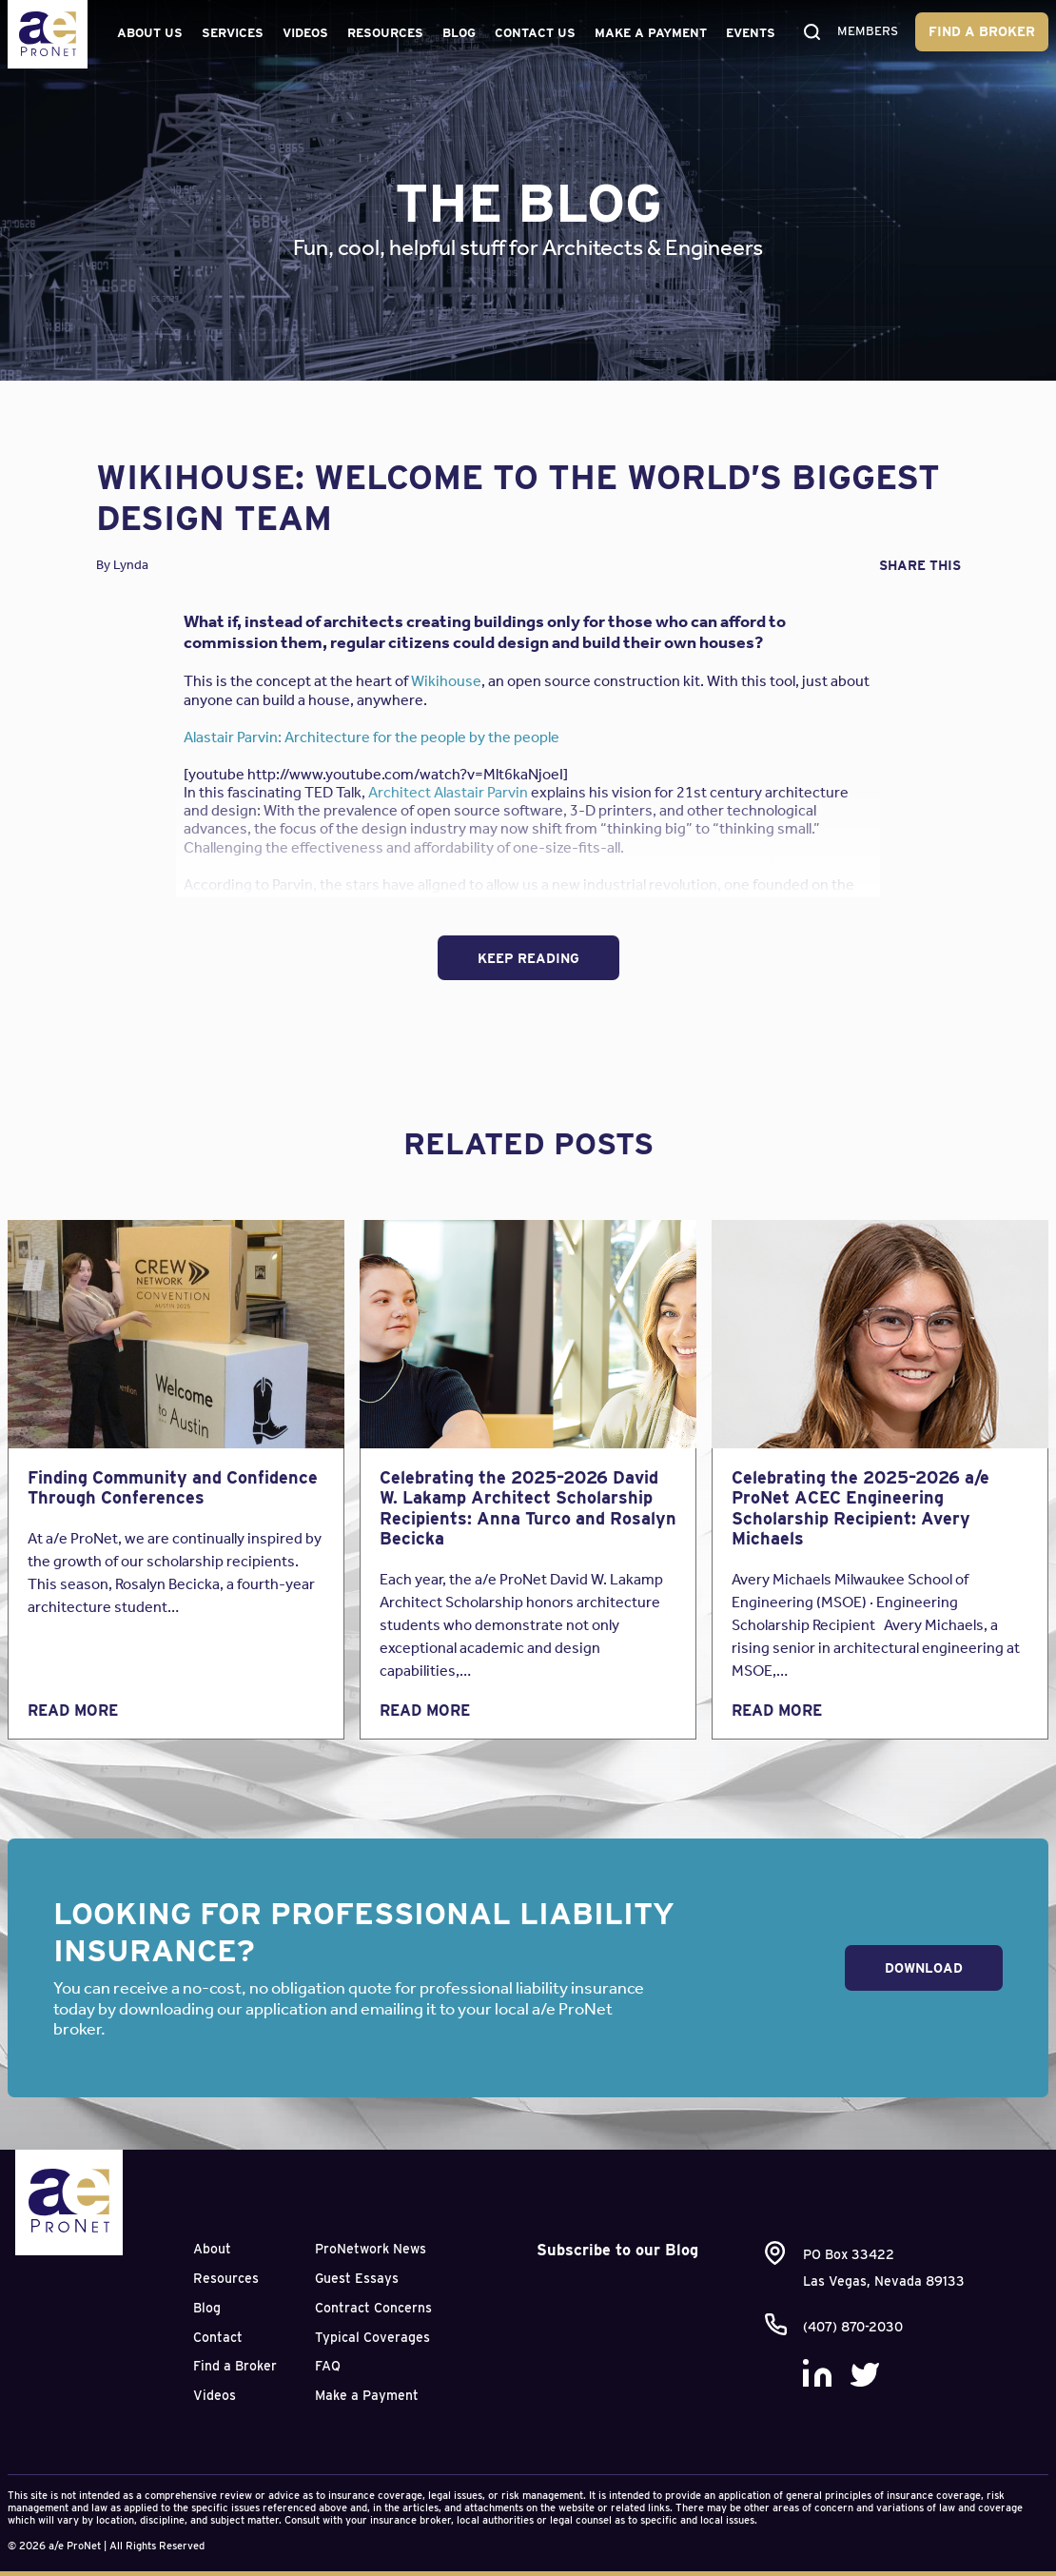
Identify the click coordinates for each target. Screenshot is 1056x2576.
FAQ (328, 2365)
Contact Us (535, 33)
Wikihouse (446, 681)
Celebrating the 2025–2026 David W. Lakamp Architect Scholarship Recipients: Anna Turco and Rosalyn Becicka (528, 1508)
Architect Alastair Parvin (448, 792)
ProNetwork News (370, 2248)
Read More (73, 1710)
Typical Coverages (372, 2337)
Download (924, 1968)
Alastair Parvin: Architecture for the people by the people (371, 737)
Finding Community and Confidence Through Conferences (173, 1487)
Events (750, 33)
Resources (385, 33)
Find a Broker (982, 31)
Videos (305, 33)
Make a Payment (651, 33)
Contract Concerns (373, 2307)
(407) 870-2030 (853, 2326)
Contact (218, 2337)
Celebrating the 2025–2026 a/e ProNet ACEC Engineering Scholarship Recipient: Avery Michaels (860, 1508)
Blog (459, 33)
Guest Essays (357, 2278)
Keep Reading (528, 958)
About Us (150, 33)
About (212, 2248)
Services (233, 33)
